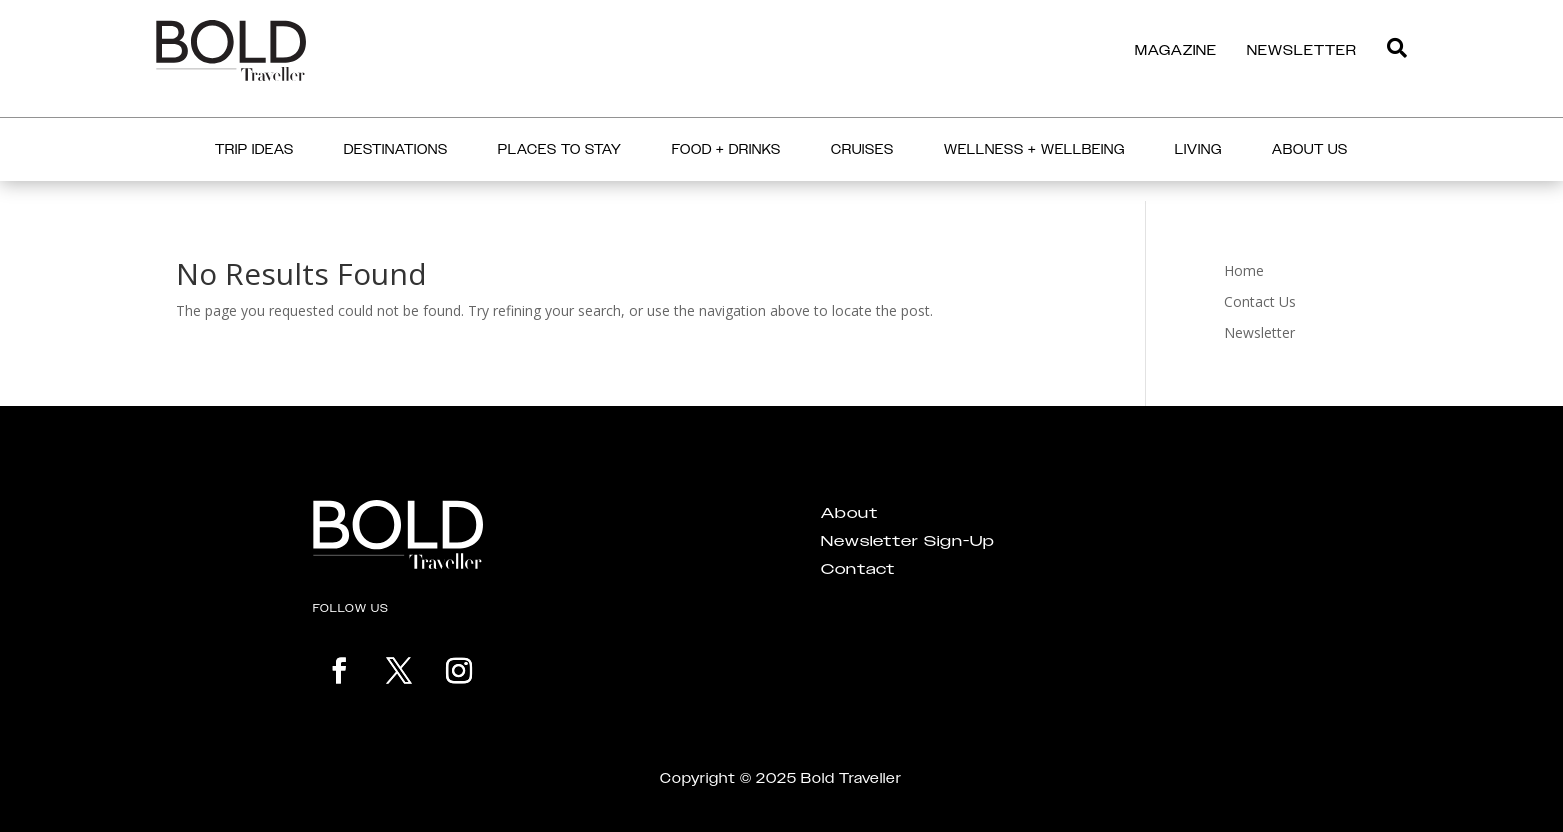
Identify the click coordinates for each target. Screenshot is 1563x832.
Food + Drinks (726, 150)
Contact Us (1260, 301)
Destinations (396, 150)
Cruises (862, 150)
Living (1198, 150)
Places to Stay (560, 150)
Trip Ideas (254, 150)
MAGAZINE (1176, 50)
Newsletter (1259, 332)
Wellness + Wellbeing (1034, 150)
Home (1244, 270)
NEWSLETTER (1302, 50)
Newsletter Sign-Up (908, 541)
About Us (1310, 150)
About (849, 513)
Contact (858, 569)
